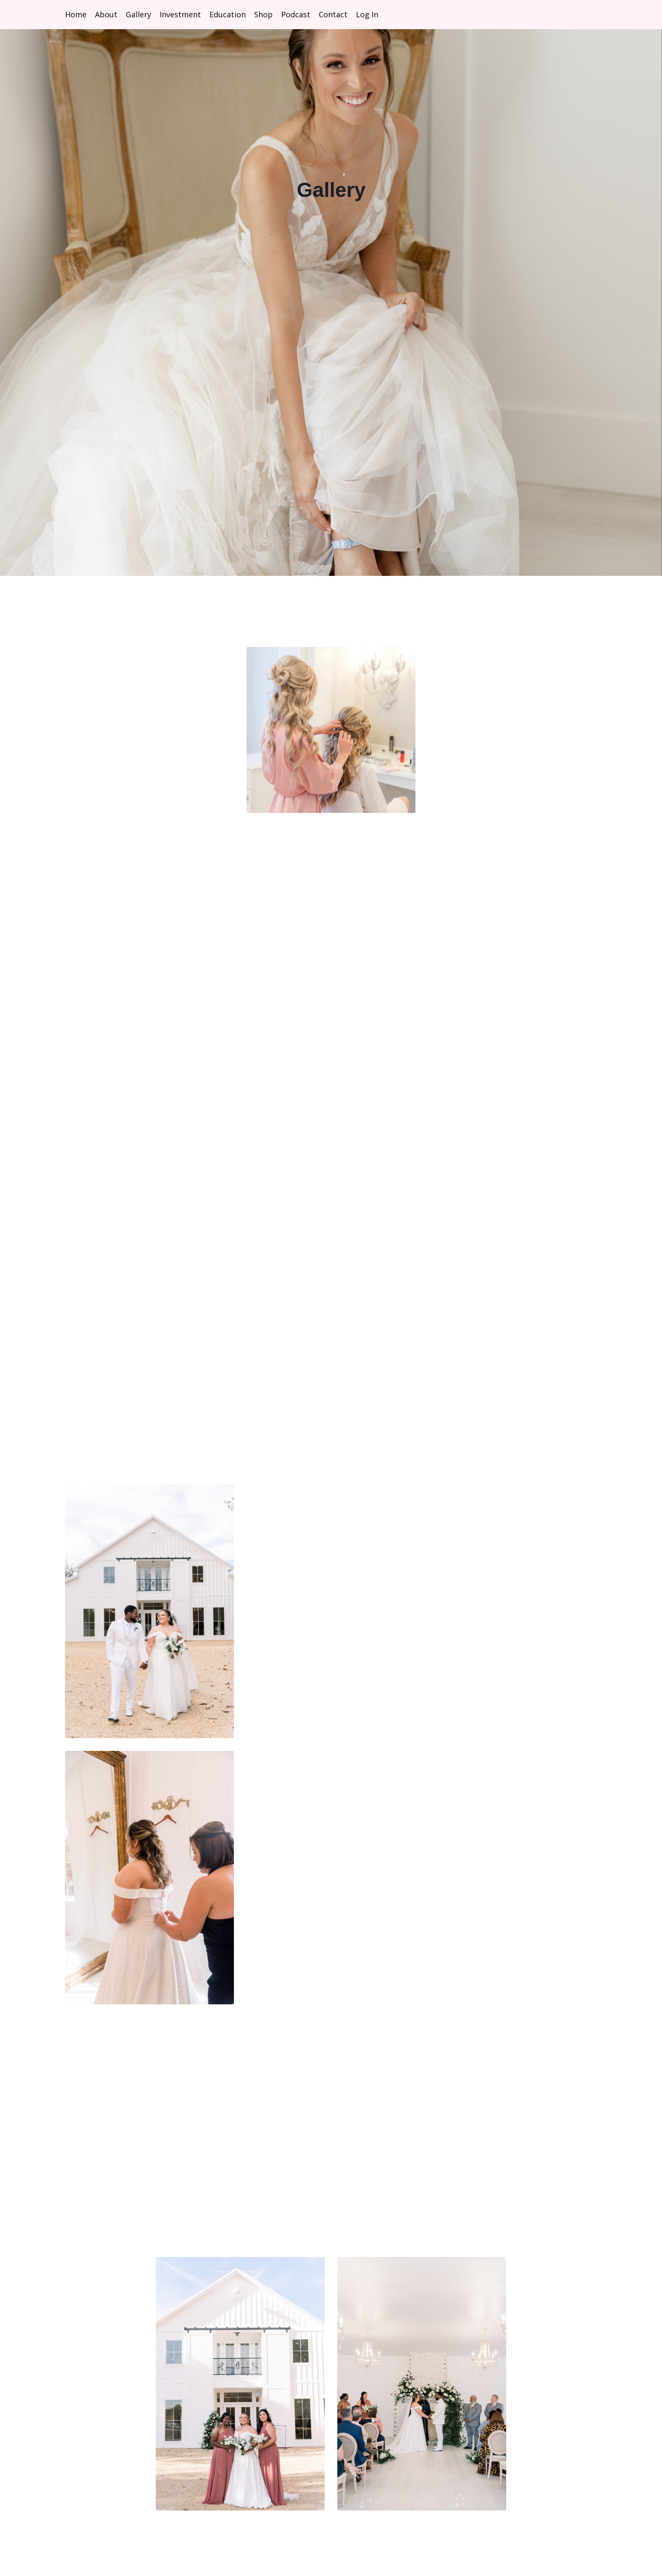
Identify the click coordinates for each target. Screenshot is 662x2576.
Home (76, 14)
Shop (263, 14)
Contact (333, 14)
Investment (180, 14)
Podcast (295, 14)
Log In (367, 14)
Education (227, 14)
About (106, 14)
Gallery (138, 14)
